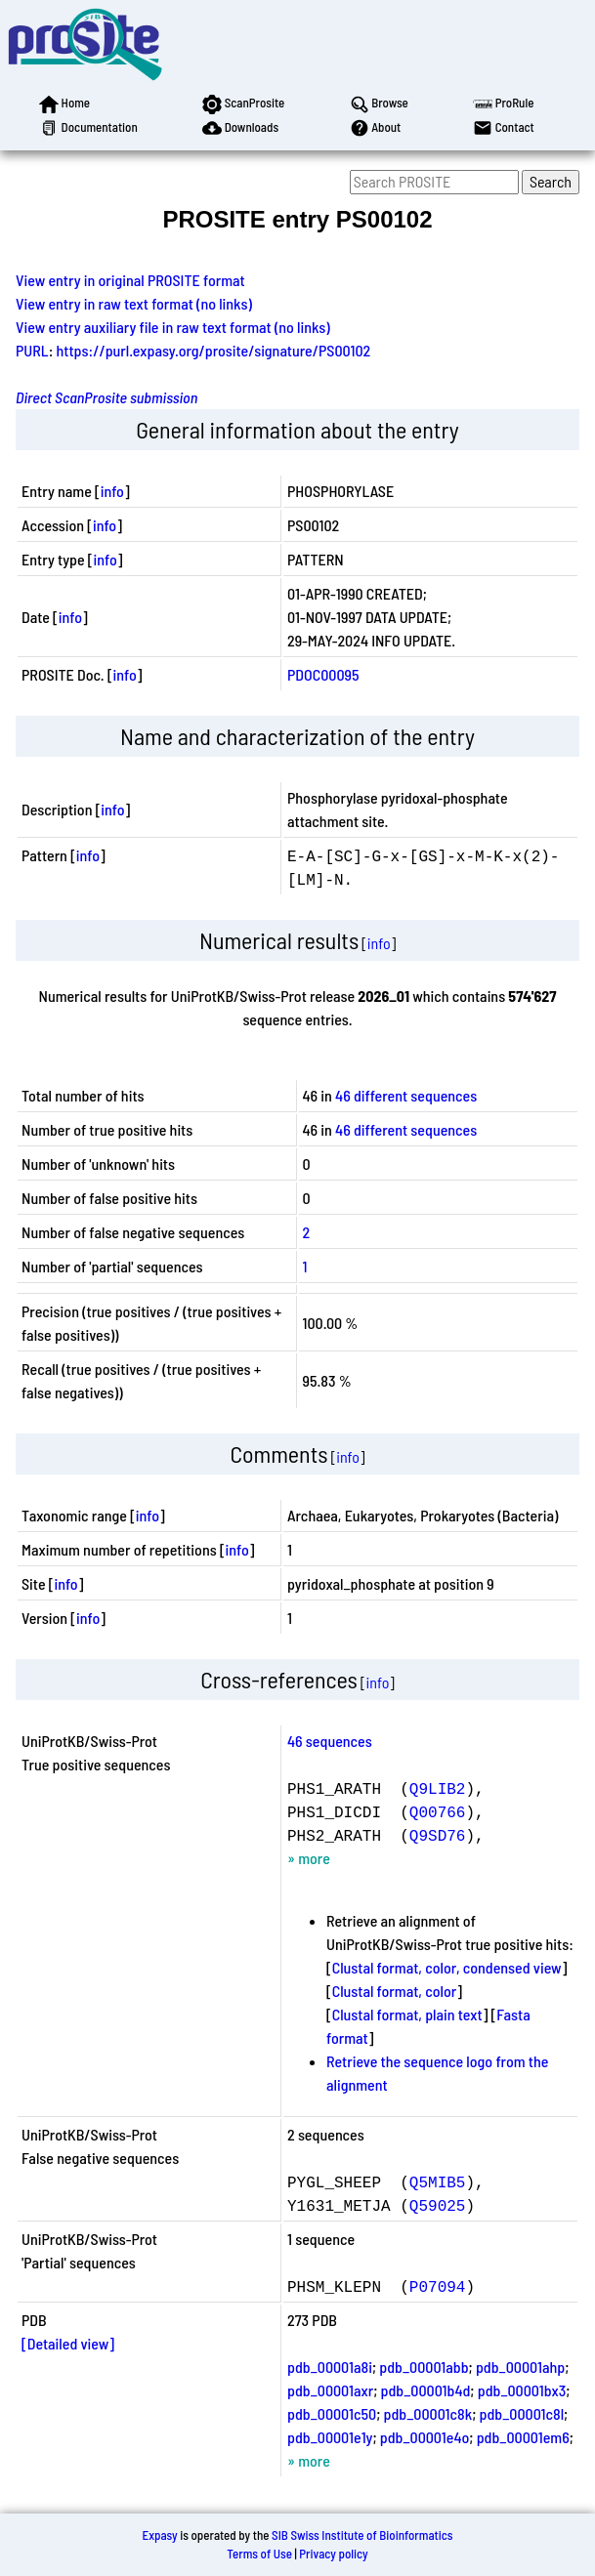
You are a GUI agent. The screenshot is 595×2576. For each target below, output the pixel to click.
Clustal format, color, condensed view (447, 1967)
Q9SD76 (437, 1835)
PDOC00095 (323, 674)
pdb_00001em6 (523, 2437)
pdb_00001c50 (331, 2413)
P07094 (437, 2286)
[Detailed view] (67, 2343)
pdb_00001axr (330, 2390)
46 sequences (329, 1740)
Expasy (159, 2535)
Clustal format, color (394, 1990)
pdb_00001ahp (520, 2366)
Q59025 (437, 2205)
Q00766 (437, 1811)
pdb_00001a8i (329, 2366)
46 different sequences (406, 1095)
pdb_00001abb (423, 2366)
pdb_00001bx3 (522, 2390)
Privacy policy (333, 2553)
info (112, 490)
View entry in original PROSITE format (130, 279)
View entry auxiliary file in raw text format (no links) (173, 326)
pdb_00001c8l (522, 2413)
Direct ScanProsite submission (106, 397)
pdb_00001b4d (426, 2390)
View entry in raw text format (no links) (134, 303)
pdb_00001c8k (428, 2413)
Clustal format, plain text (407, 2014)
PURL (32, 350)
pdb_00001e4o (425, 2437)
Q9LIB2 (437, 1788)
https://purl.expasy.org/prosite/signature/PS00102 (214, 350)
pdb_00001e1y (329, 2437)
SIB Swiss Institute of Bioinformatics (362, 2535)
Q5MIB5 (437, 2181)
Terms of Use (259, 2553)
